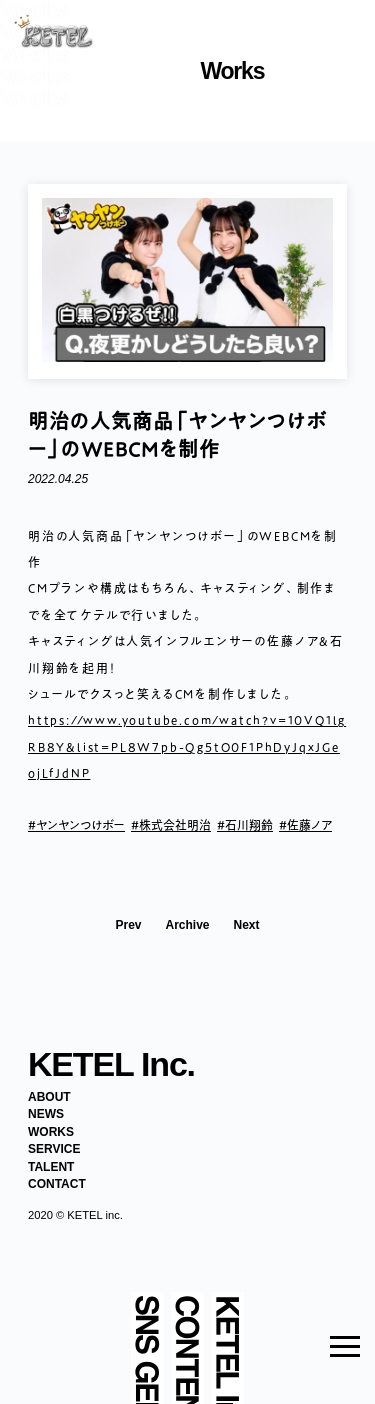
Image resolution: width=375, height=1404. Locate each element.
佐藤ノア (309, 825)
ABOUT (49, 1097)
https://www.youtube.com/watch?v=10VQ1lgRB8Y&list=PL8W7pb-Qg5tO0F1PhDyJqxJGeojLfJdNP (187, 746)
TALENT (51, 1167)
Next (247, 925)
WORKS (51, 1132)
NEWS (46, 1114)
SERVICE (54, 1149)
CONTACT (57, 1184)
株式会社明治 (175, 825)
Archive (187, 925)
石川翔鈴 (249, 825)
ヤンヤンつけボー (80, 825)
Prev (128, 925)
